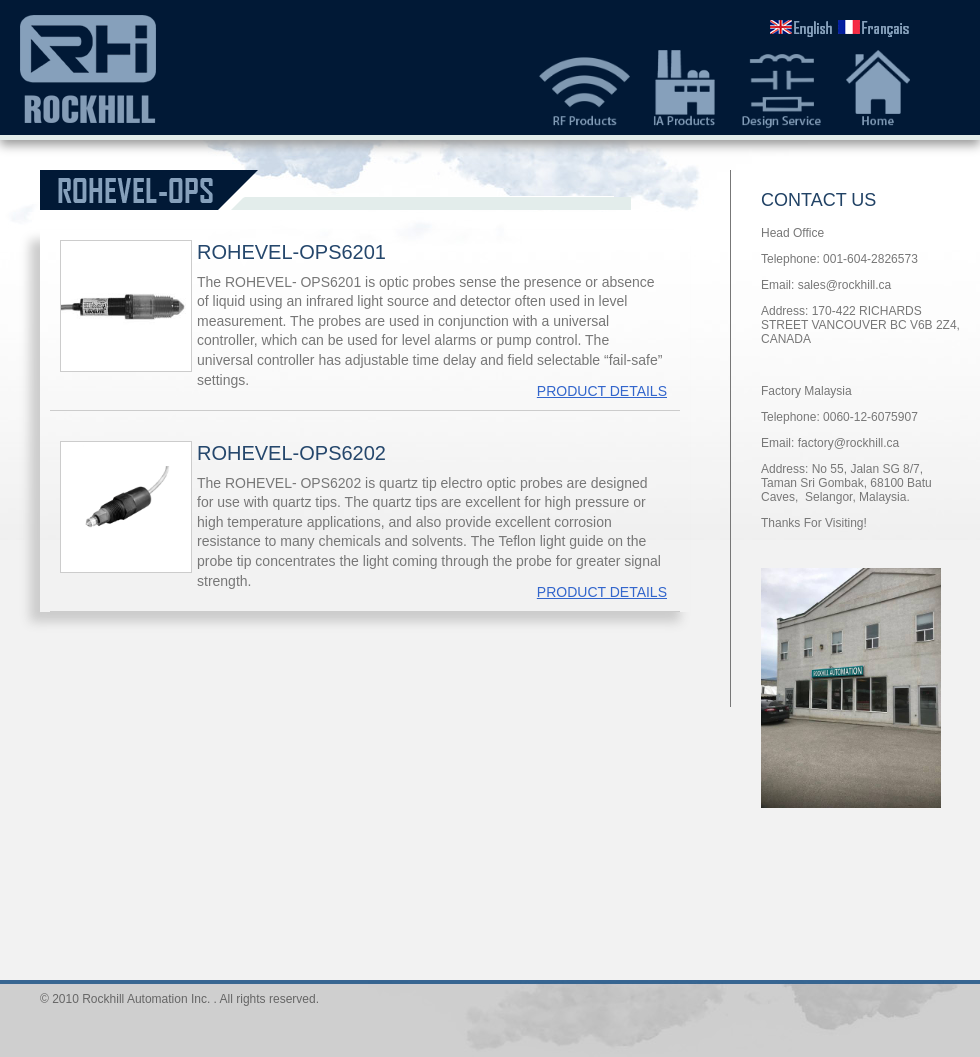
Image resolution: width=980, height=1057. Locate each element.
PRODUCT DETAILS (602, 391)
